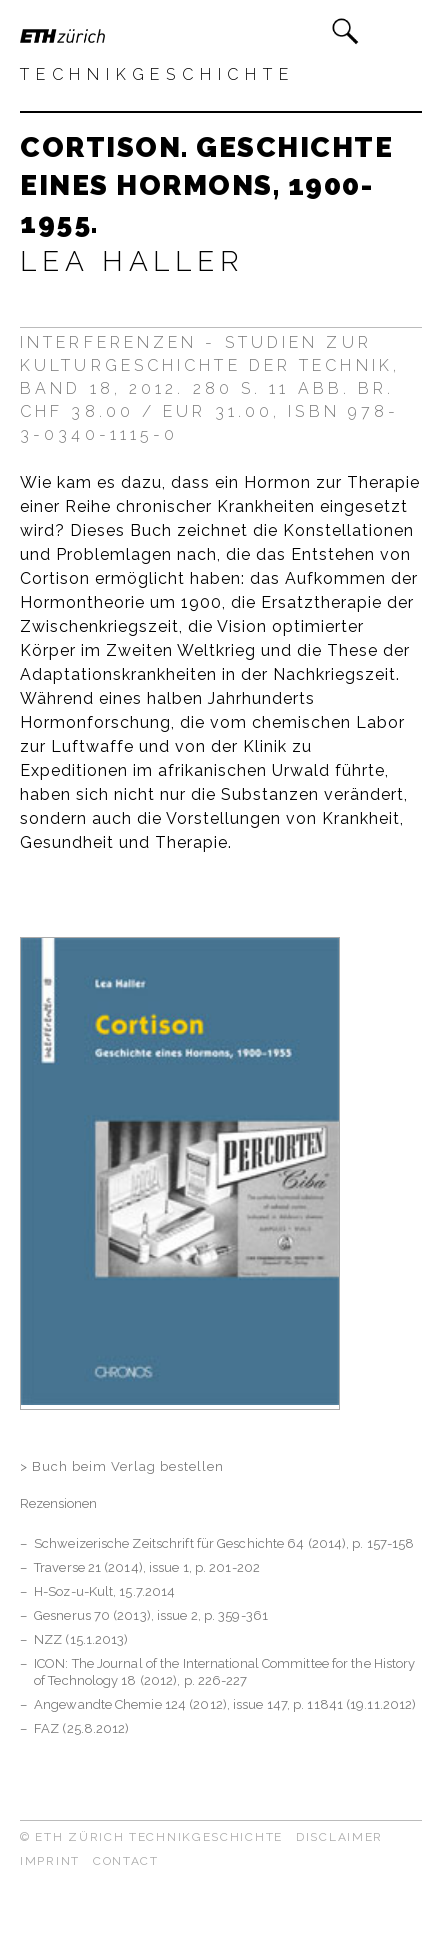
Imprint (50, 1861)
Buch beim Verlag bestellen (128, 1466)
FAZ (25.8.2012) (82, 1728)
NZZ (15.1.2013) (81, 1639)
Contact (126, 1861)
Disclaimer (339, 1837)
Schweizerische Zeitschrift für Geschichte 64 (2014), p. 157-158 (224, 1543)
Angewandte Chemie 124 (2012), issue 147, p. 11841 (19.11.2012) (225, 1704)
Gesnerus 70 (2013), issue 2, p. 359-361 (151, 1615)
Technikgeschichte (157, 74)
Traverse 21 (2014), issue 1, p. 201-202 (147, 1567)
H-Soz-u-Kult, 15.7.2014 (104, 1591)
